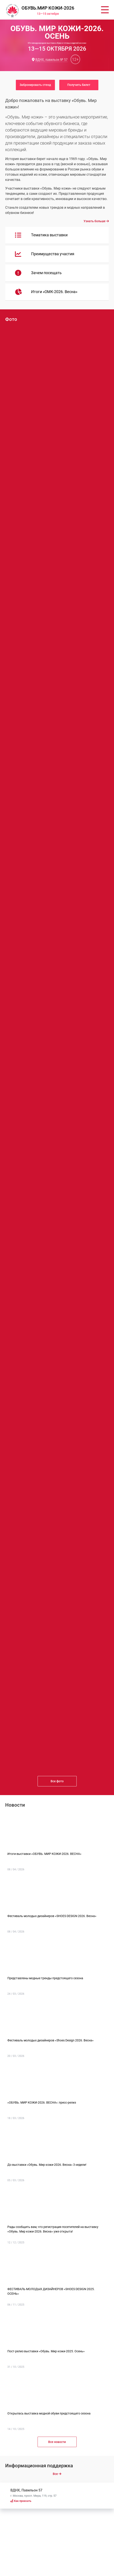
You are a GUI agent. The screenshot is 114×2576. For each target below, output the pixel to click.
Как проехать (20, 2501)
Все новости (57, 2442)
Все (57, 2474)
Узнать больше (96, 221)
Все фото (57, 1781)
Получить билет (78, 85)
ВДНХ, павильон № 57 (51, 60)
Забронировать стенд (35, 85)
